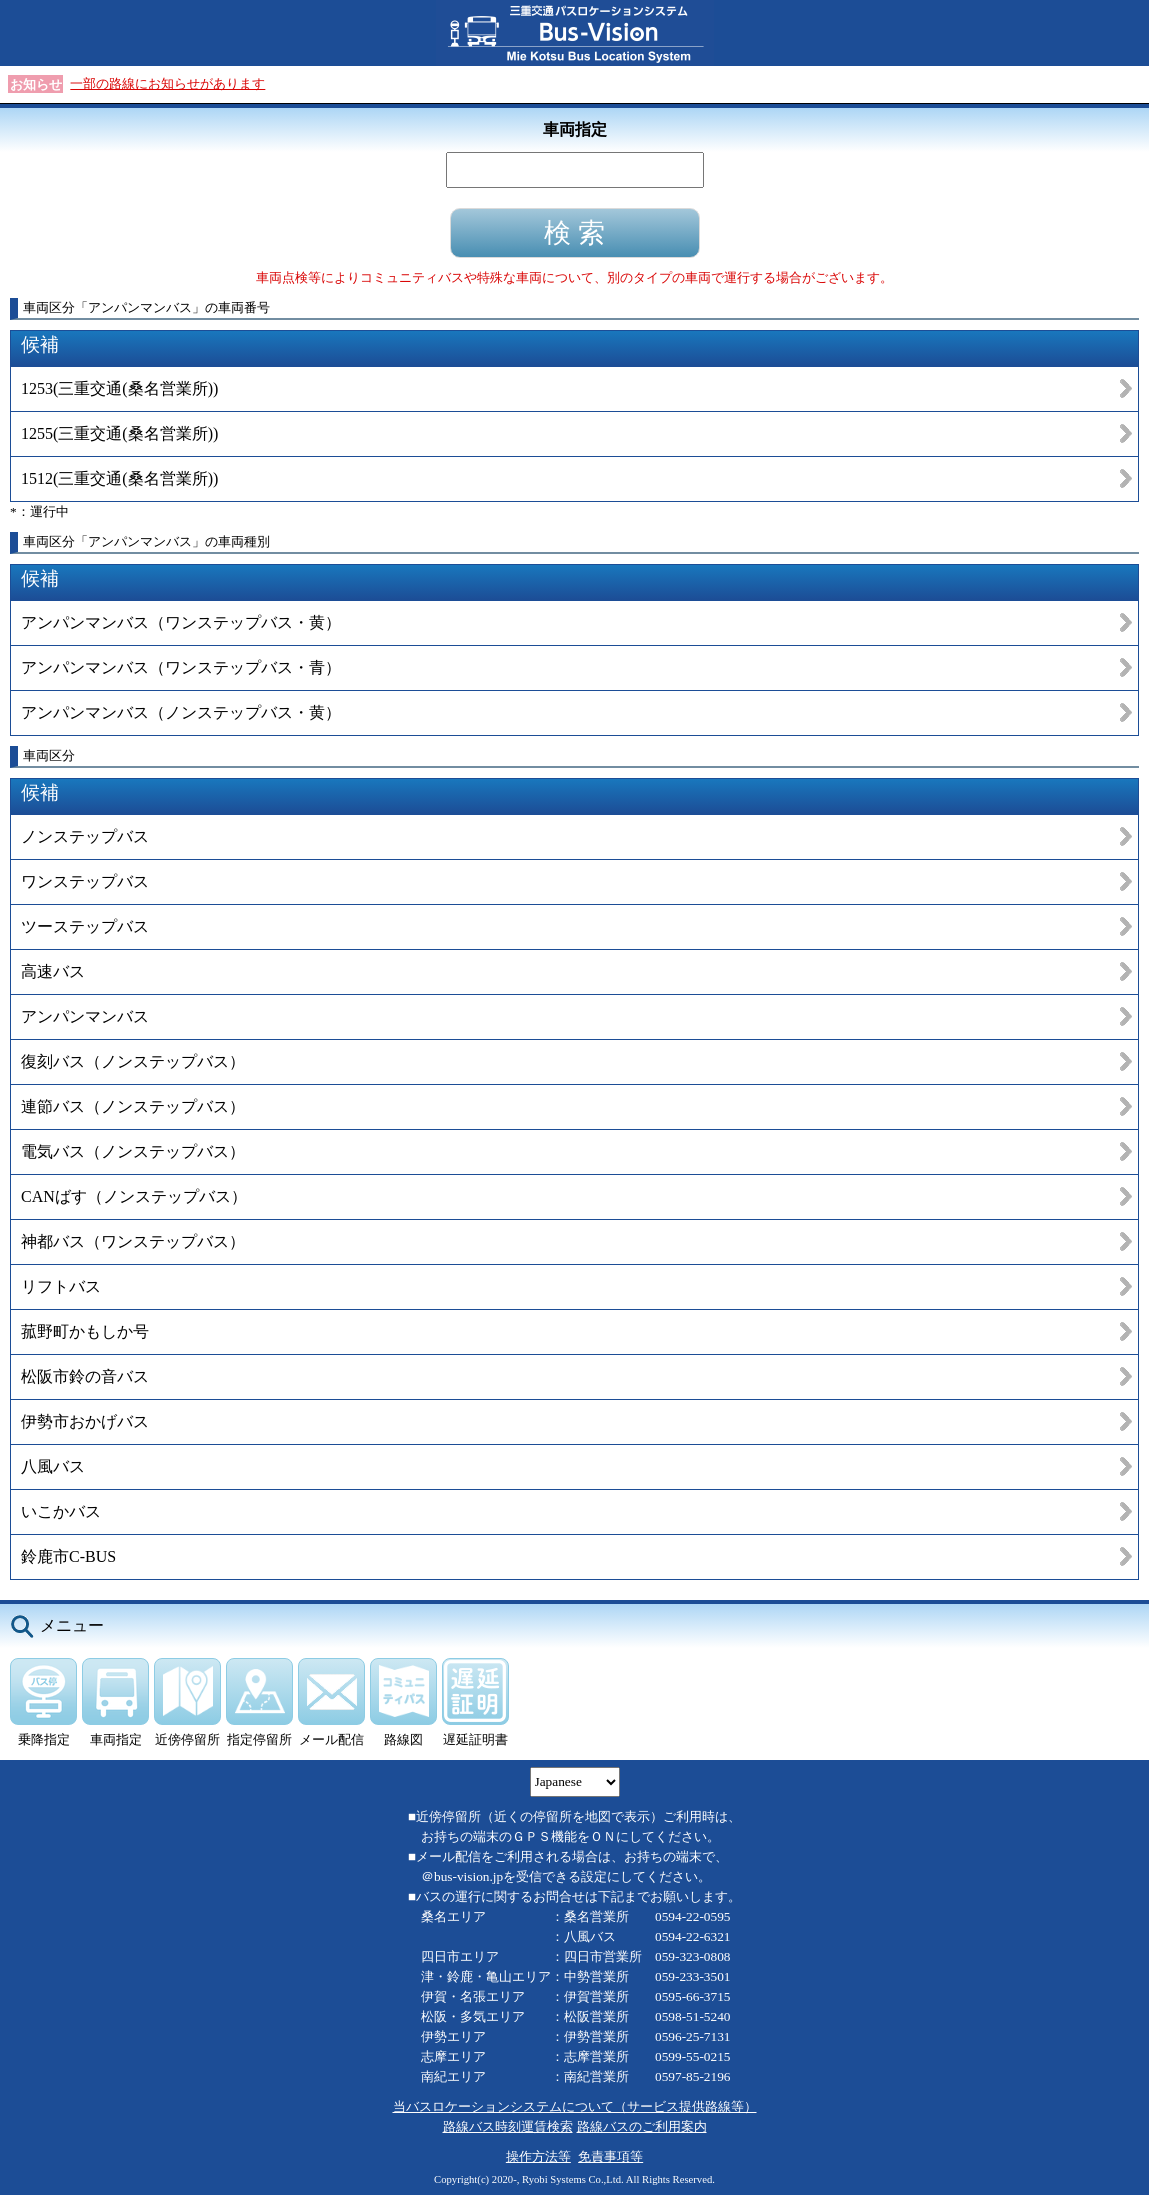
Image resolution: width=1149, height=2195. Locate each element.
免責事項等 (610, 2156)
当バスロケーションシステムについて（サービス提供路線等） (575, 2106)
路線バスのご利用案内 (642, 2126)
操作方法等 (538, 2156)
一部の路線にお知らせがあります (167, 83)
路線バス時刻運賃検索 (508, 2126)
